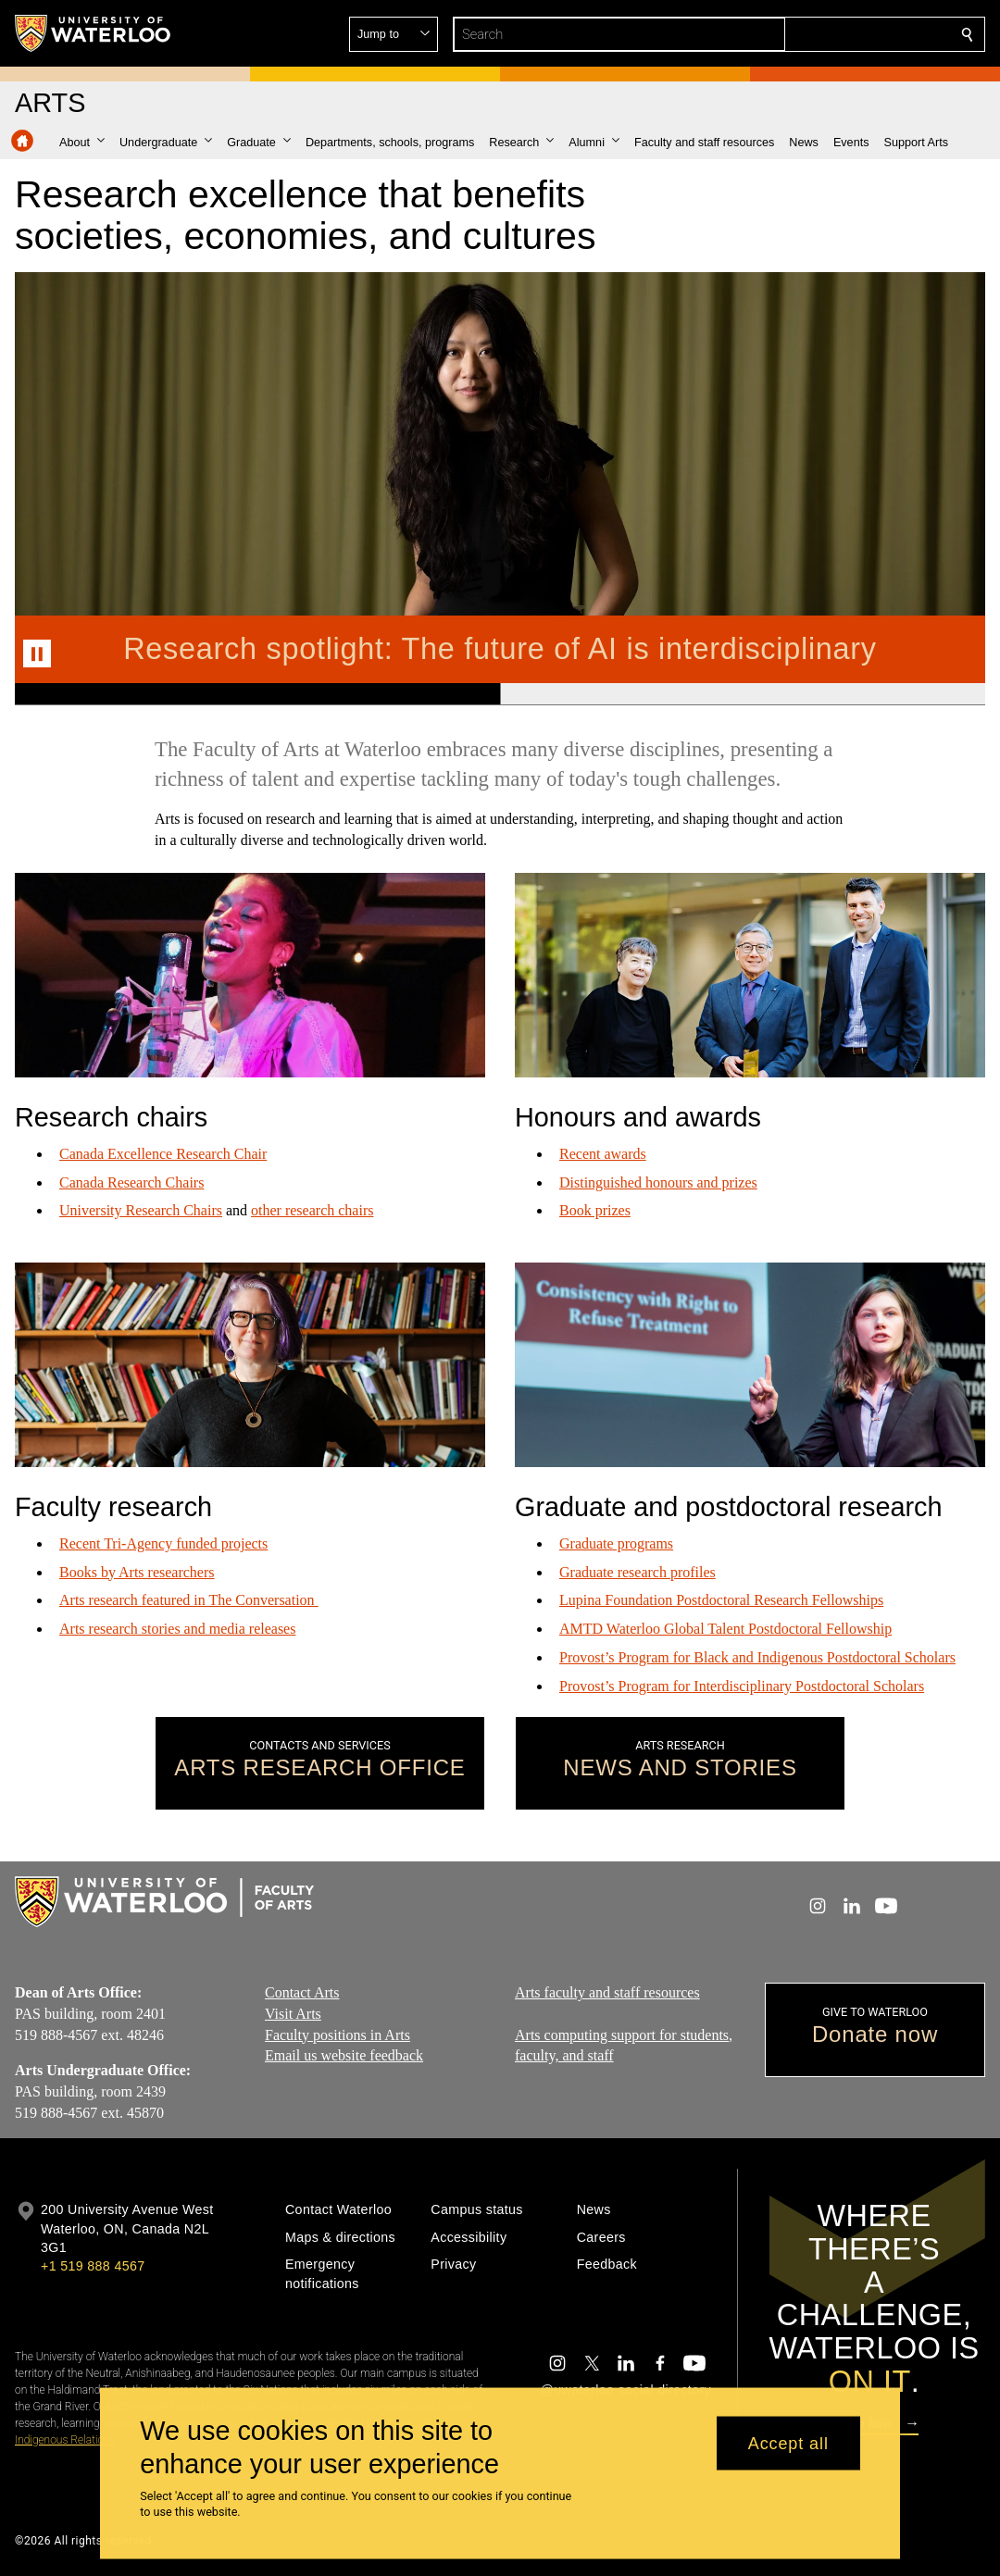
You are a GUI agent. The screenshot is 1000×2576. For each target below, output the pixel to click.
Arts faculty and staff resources (607, 1992)
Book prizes (595, 1211)
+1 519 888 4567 (92, 2266)
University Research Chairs (140, 1211)
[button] (833, 34)
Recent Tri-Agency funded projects (163, 1543)
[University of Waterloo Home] (93, 33)
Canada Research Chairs (131, 1182)
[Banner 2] (742, 694)
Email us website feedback (344, 2055)
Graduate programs (616, 1543)
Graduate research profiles (637, 1572)
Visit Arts (293, 2013)
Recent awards (602, 1154)
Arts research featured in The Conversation (189, 1601)
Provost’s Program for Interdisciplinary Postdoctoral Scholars (741, 1686)
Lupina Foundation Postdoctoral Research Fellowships (721, 1601)
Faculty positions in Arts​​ (337, 2034)
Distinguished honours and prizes (658, 1182)
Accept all (788, 2442)
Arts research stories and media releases (177, 1628)
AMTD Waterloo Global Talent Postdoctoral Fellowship (725, 1629)
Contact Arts (302, 1992)
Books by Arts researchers (137, 1572)
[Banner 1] (257, 694)
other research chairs (312, 1211)
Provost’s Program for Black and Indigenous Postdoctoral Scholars (757, 1657)
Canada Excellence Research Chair (163, 1154)
